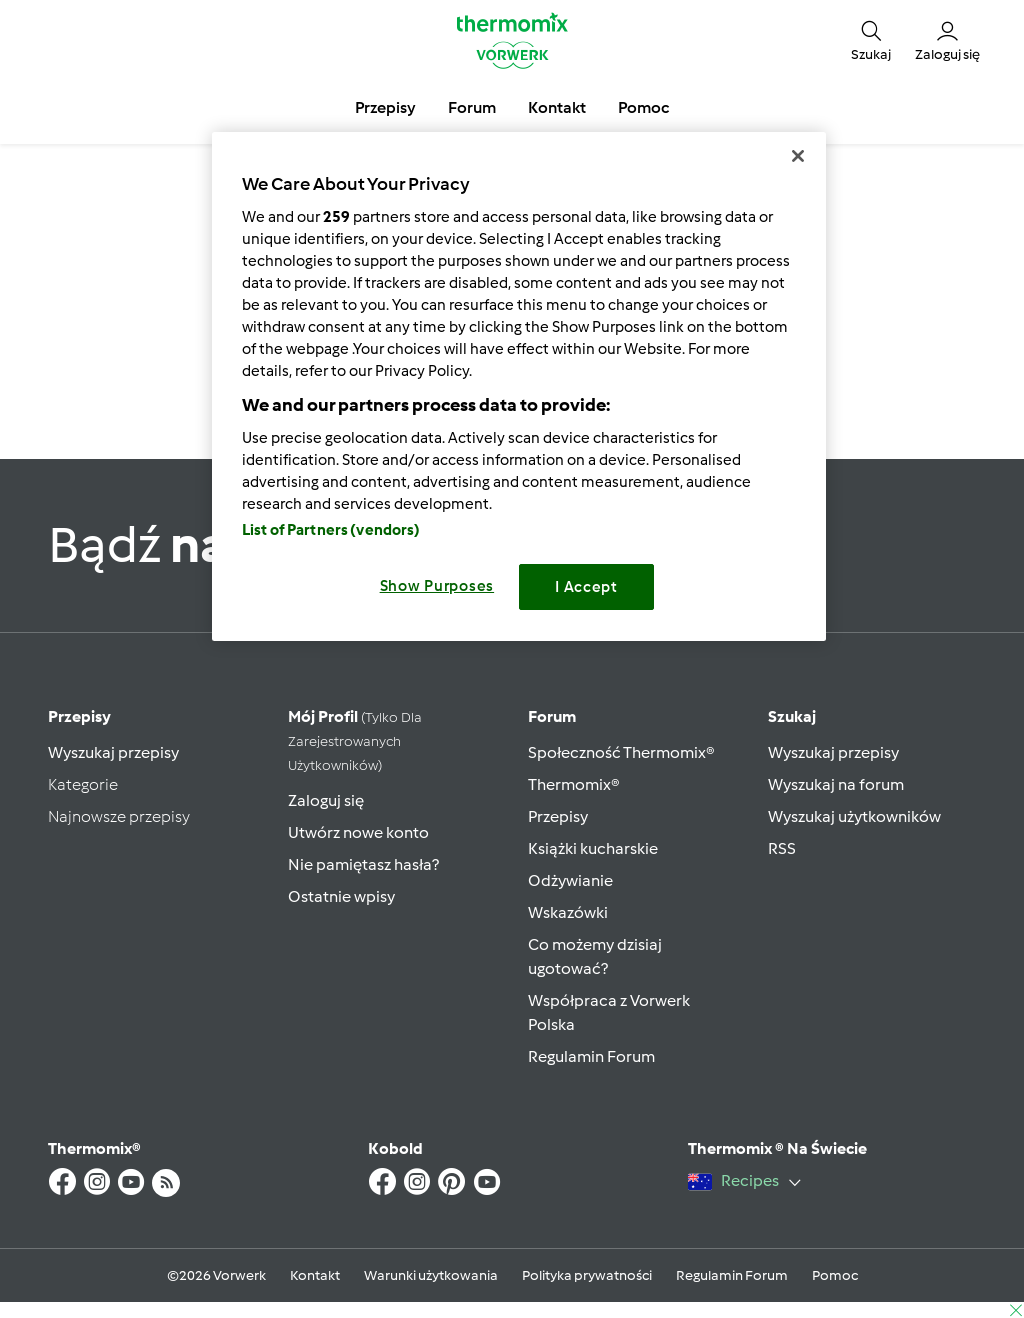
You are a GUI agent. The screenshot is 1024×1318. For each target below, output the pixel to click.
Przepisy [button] (385, 107)
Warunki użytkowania (431, 1275)
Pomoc (835, 1275)
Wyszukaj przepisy (113, 752)
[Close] (798, 156)
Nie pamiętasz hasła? (363, 864)
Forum (552, 716)
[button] (871, 40)
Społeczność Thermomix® (621, 752)
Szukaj (792, 716)
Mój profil (355, 740)
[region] (519, 386)
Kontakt (315, 1275)
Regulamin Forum (591, 1056)
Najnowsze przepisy (119, 816)
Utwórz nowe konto (358, 832)
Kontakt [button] (557, 107)
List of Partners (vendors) (331, 530)
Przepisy (79, 716)
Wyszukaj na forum (836, 784)
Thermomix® (574, 784)
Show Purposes (437, 586)
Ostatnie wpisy (341, 896)
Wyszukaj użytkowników (854, 816)
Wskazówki (568, 912)
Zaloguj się (326, 800)
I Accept (586, 587)
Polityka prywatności (587, 1275)
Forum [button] (472, 107)
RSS (782, 848)
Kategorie (83, 784)
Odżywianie (570, 880)
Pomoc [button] (643, 107)
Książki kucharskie (593, 848)
